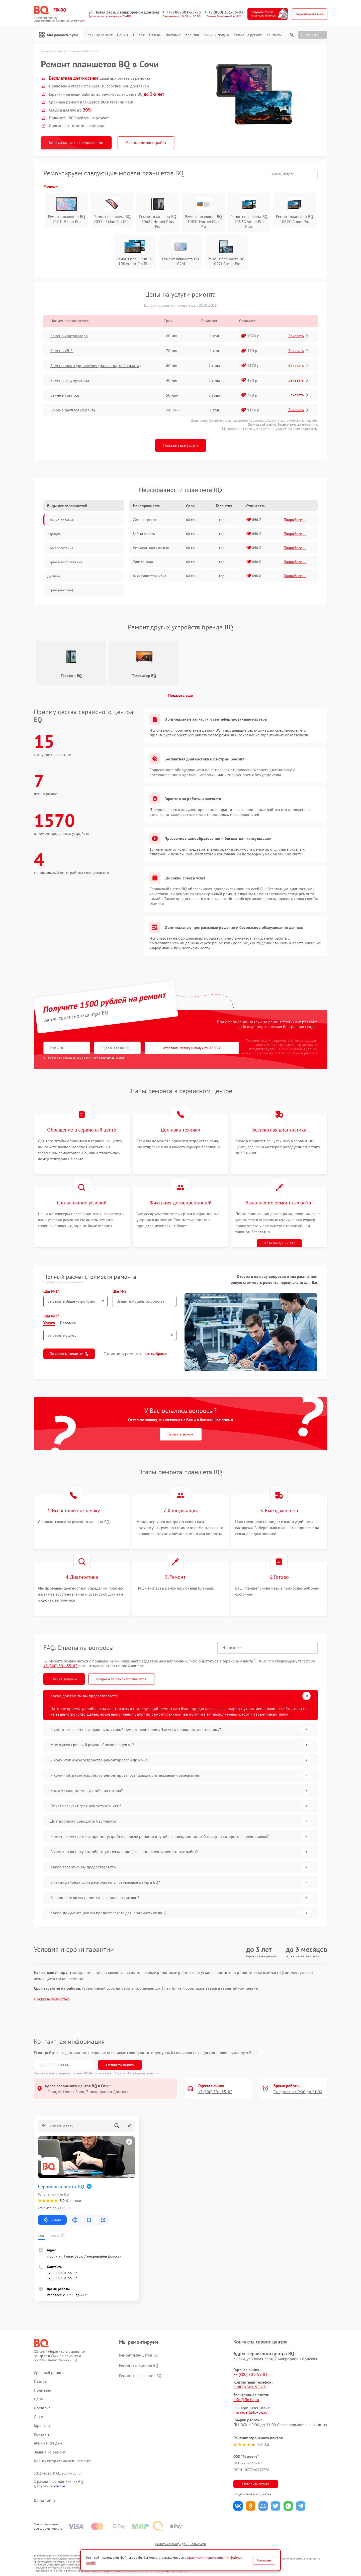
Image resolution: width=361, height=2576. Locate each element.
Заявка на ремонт (247, 35)
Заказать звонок (181, 1434)
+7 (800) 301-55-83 (183, 12)
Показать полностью (52, 1999)
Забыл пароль (144, 533)
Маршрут (52, 2220)
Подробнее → (295, 520)
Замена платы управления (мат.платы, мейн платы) (95, 365)
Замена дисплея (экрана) (72, 409)
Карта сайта (44, 2500)
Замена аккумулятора (69, 380)
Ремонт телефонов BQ (138, 2365)
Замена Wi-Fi (61, 350)
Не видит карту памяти (151, 547)
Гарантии (192, 35)
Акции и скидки (216, 35)
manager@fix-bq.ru (250, 2412)
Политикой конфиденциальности (137, 2073)
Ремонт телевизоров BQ (140, 2375)
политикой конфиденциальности (106, 1057)
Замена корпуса (64, 395)
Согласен (264, 2560)
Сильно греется (145, 519)
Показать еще (180, 695)
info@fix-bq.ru (246, 2399)
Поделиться (238, 2506)
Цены (122, 35)
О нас (139, 35)
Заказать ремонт (69, 1354)
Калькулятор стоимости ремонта (63, 2460)
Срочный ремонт (98, 35)
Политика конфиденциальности (180, 2544)
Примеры (42, 2390)
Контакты (274, 35)
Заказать (298, 335)
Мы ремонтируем (58, 35)
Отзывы (155, 35)
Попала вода (143, 561)
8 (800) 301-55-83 (249, 2386)
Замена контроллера (69, 335)
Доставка (173, 35)
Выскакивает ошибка (149, 576)
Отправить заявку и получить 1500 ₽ (192, 1048)
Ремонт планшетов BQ (138, 2355)
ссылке (59, 2486)
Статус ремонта (313, 34)
